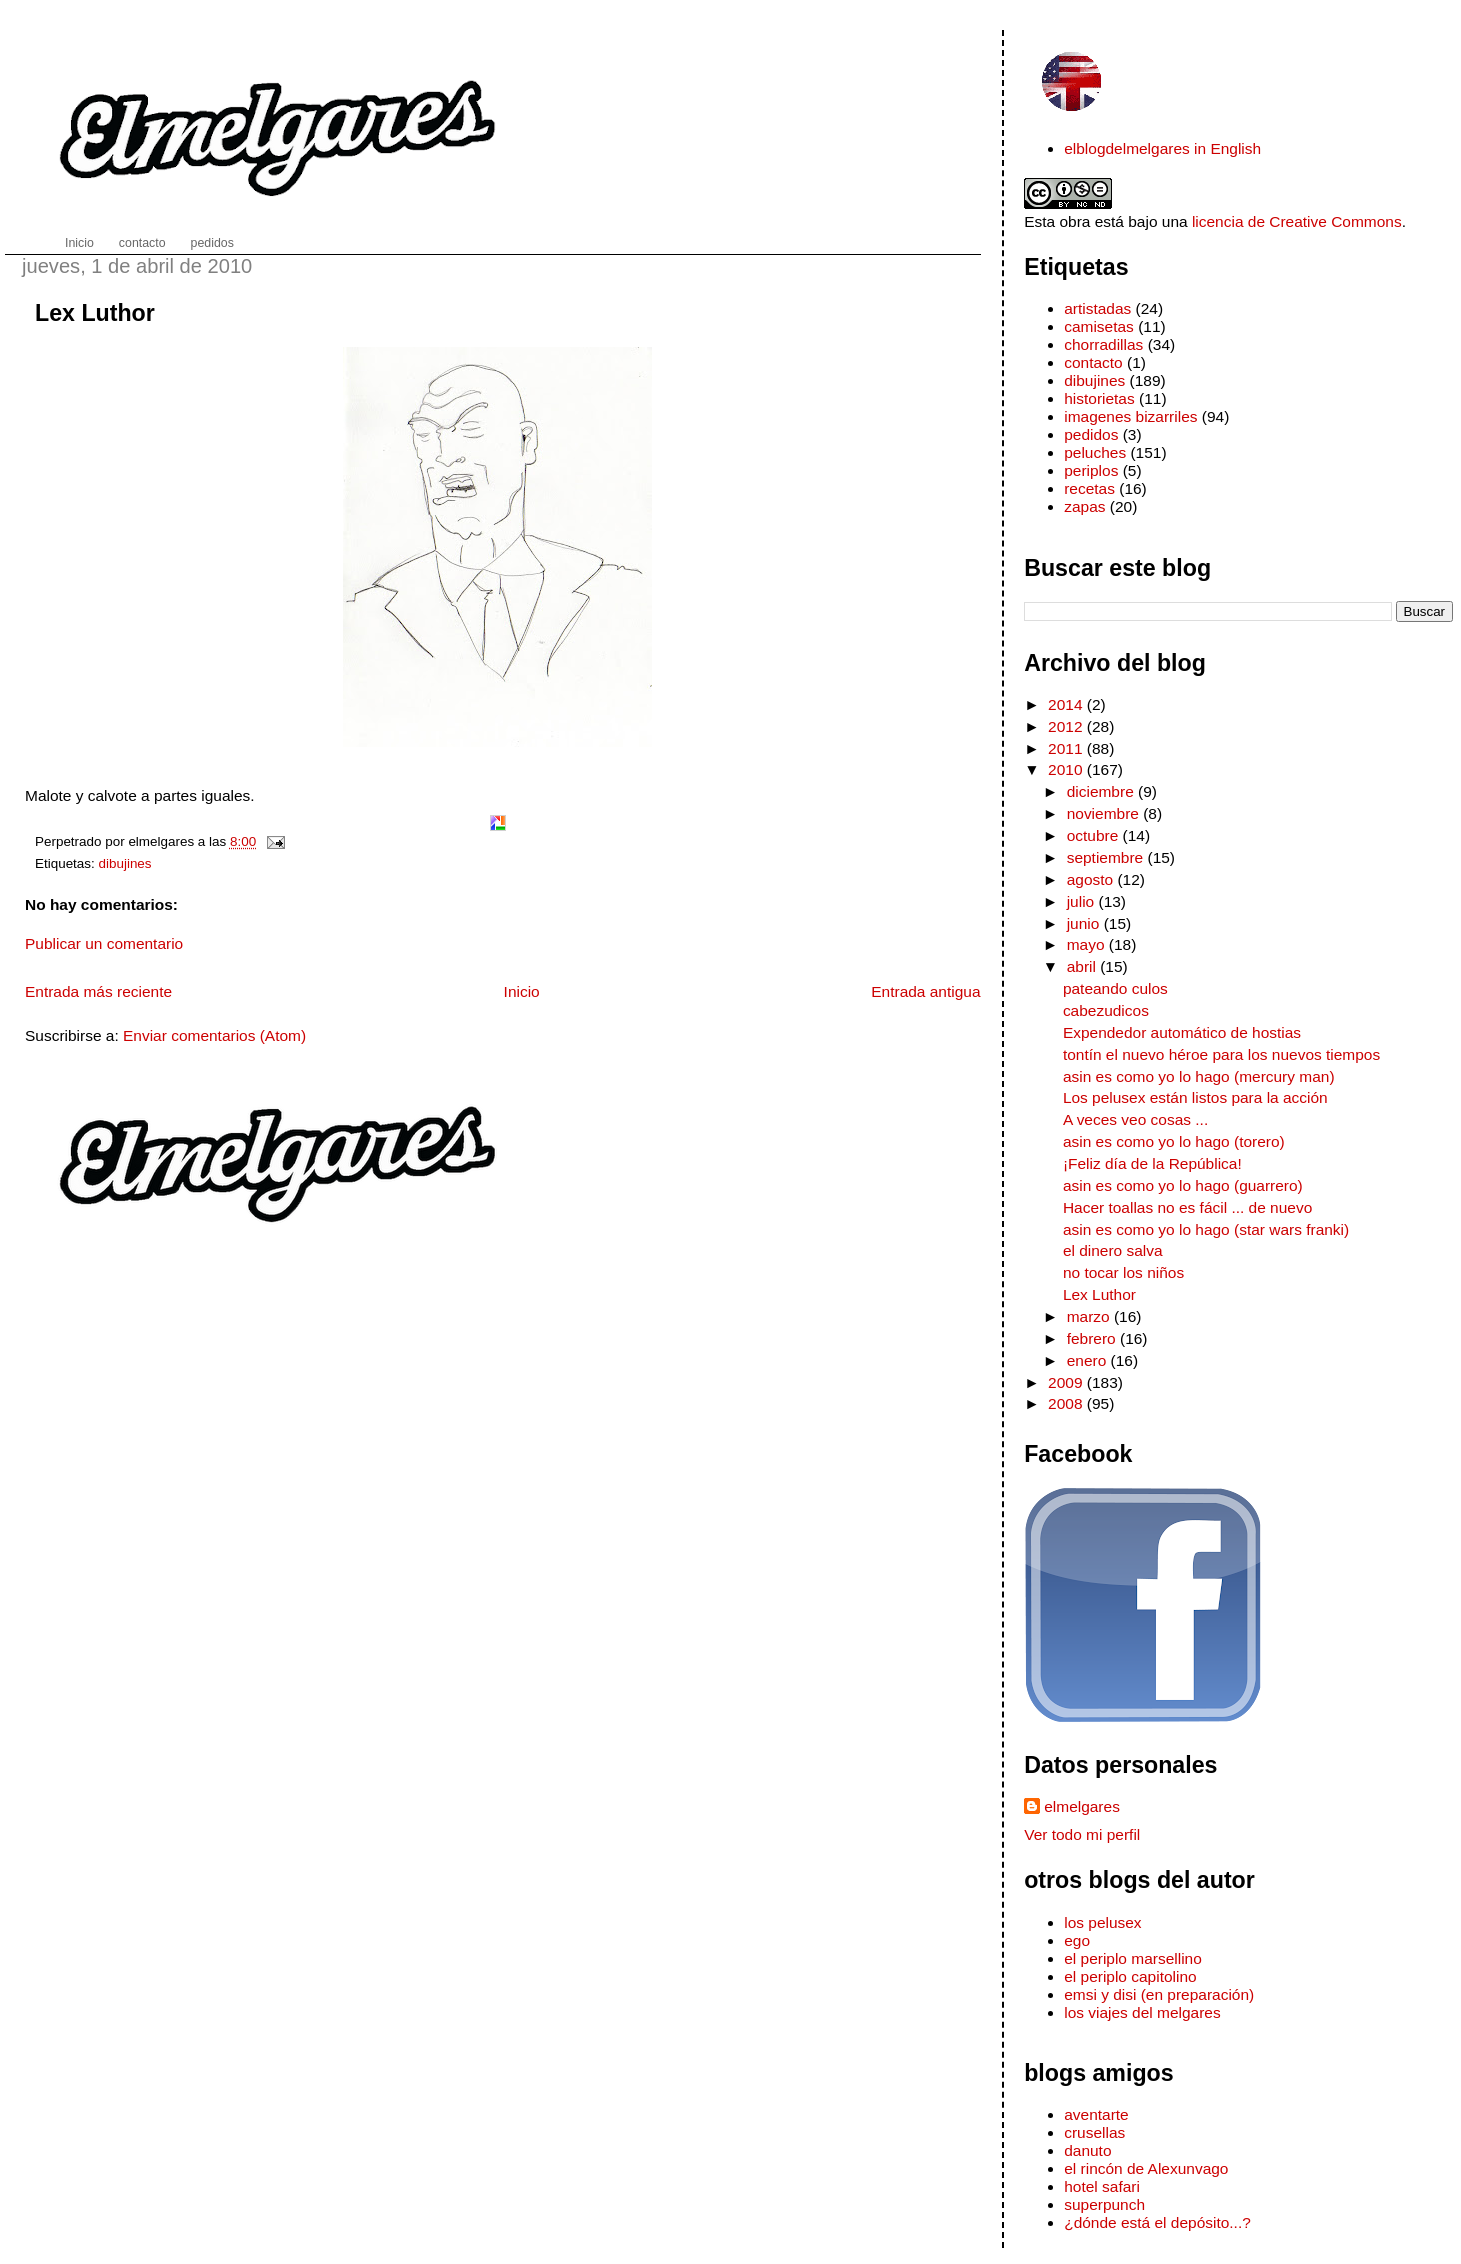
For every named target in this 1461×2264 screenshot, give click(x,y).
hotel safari (1102, 2186)
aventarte (1096, 2114)
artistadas (1097, 308)
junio (1085, 923)
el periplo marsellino (1133, 1958)
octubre (1095, 835)
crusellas (1094, 2132)
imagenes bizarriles (1130, 416)
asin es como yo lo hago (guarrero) (1183, 1185)
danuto (1087, 2150)
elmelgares (1082, 1806)
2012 (1067, 726)
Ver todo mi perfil (1082, 1834)
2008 (1067, 1403)
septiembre (1107, 857)
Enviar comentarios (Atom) (214, 1035)
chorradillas (1103, 344)
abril (1084, 966)
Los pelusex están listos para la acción (1195, 1097)
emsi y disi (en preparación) (1159, 1994)
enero (1089, 1360)
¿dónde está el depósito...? (1157, 2222)
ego (1077, 1940)
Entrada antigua (925, 991)
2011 (1067, 748)
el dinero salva (1113, 1250)
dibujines (125, 863)
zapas (1084, 506)
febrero (1093, 1338)
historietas (1099, 398)
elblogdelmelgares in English (1162, 148)
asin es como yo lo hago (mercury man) (1199, 1076)
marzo (1090, 1316)
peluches (1095, 452)
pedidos (1091, 434)
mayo (1088, 944)
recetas (1089, 488)
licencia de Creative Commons (1297, 221)
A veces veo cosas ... (1135, 1119)
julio (1083, 901)
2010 (1067, 769)
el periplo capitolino (1130, 1976)
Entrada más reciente (98, 991)
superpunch (1104, 2204)
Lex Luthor (95, 313)
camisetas (1099, 326)
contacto (1093, 362)
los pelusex (1102, 1922)
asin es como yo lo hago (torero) (1174, 1141)
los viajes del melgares (1142, 2012)
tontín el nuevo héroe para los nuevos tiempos (1221, 1054)
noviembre (1105, 813)
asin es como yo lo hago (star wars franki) (1206, 1229)
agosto (1092, 879)
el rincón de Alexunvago (1146, 2168)
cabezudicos (1106, 1010)
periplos (1091, 470)
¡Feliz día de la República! (1152, 1163)
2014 (1067, 704)
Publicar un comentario (104, 943)
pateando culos (1115, 988)
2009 (1067, 1382)
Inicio (522, 991)
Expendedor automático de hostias (1182, 1032)
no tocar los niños (1123, 1272)
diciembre (1102, 791)
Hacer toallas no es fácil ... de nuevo (1187, 1207)
